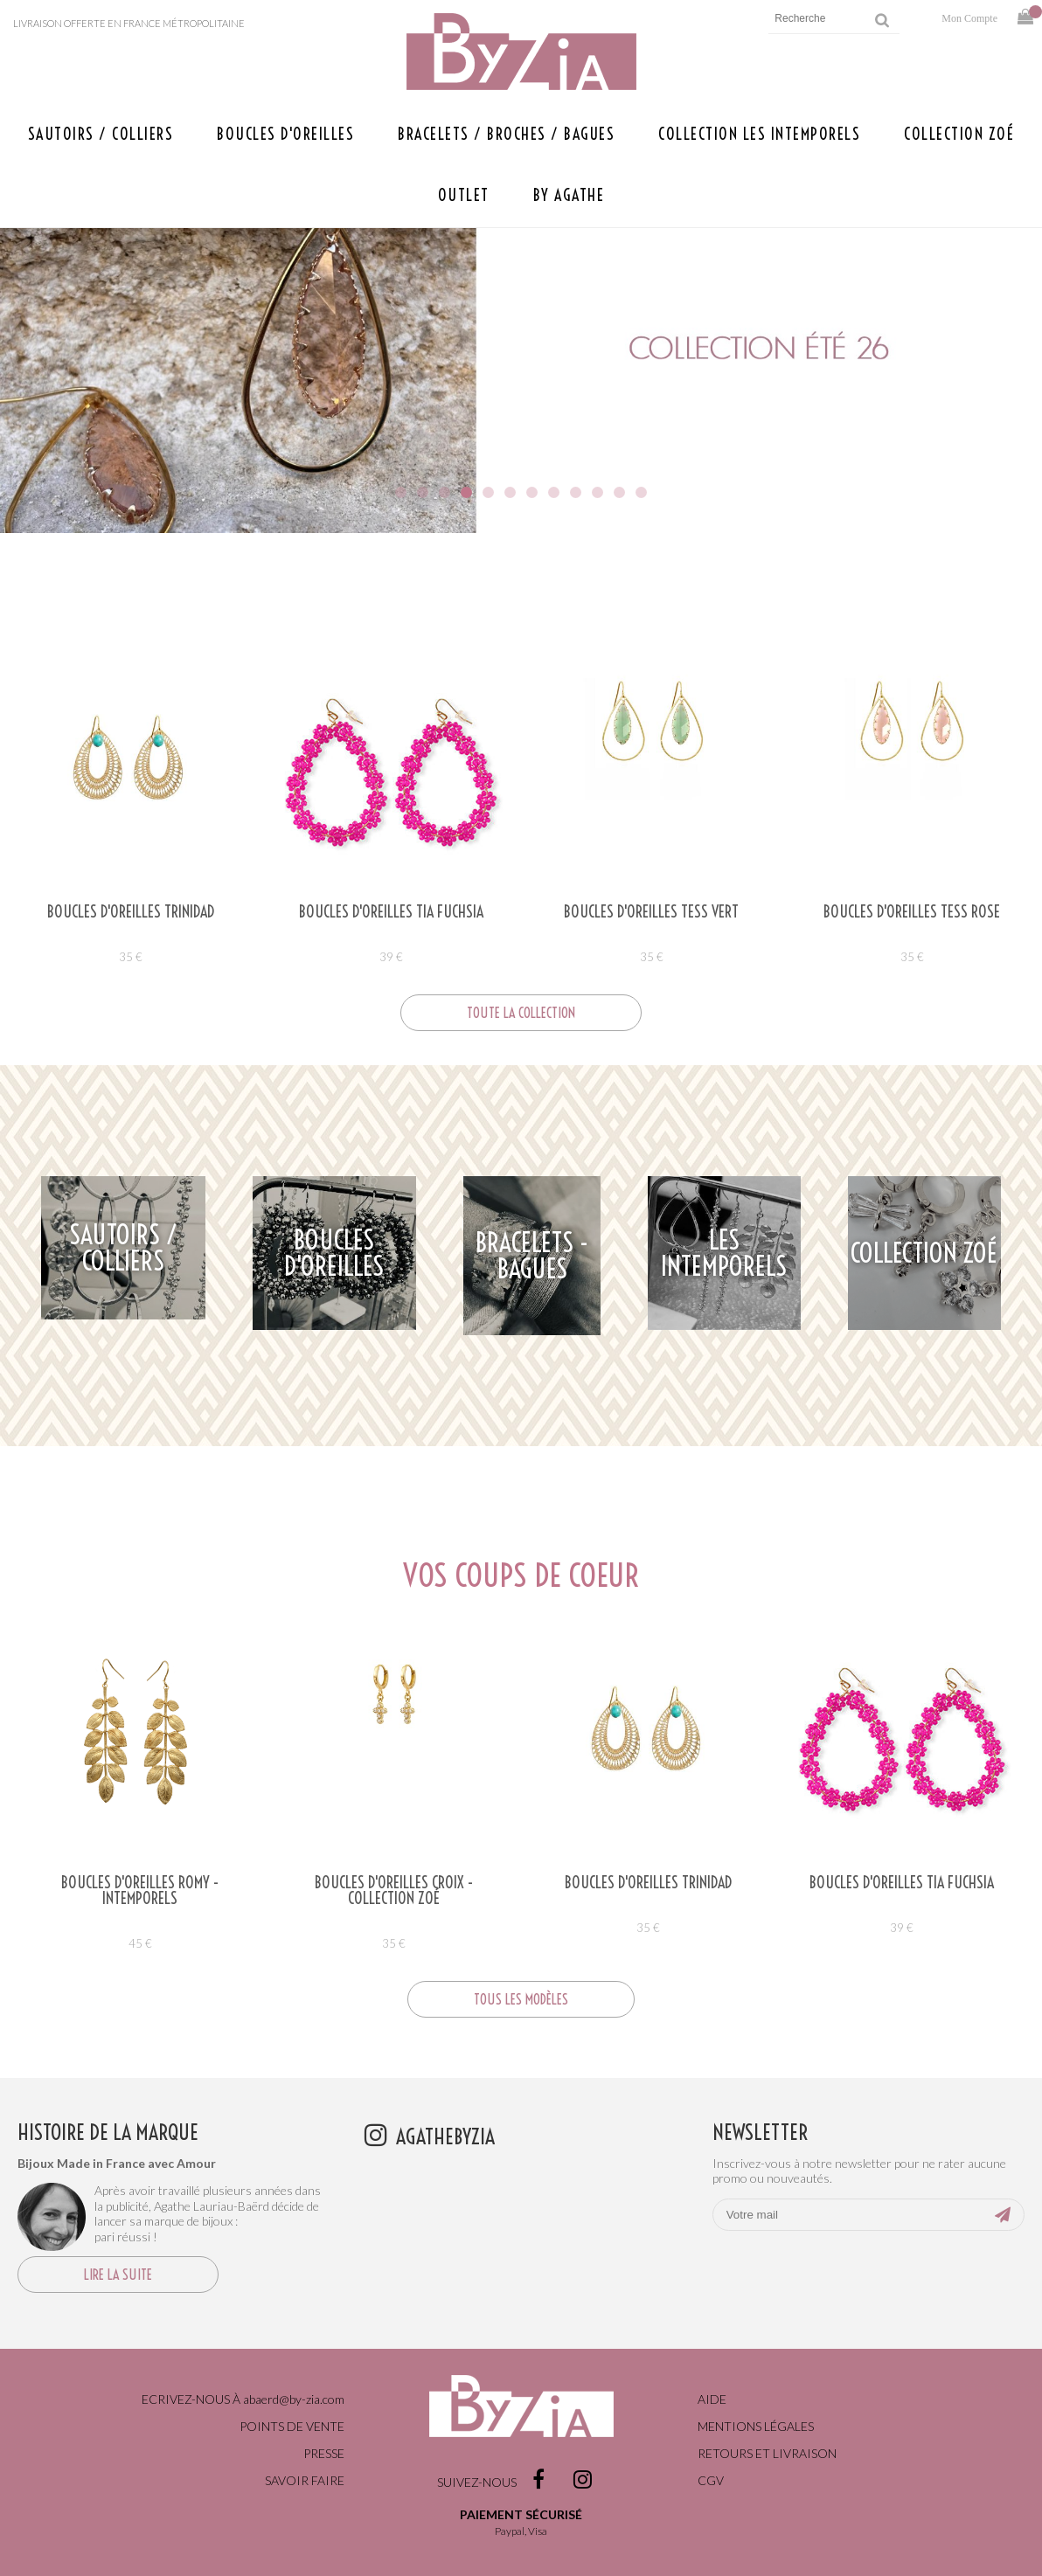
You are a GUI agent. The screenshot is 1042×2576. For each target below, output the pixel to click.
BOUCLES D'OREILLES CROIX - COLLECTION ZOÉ (394, 1891)
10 (597, 492)
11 (619, 492)
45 (140, 1943)
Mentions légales (756, 2426)
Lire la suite (118, 2274)
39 (391, 957)
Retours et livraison (767, 2453)
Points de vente (292, 2426)
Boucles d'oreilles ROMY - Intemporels (140, 1891)
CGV (711, 2480)
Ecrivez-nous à (243, 2399)
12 (641, 492)
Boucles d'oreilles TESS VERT (651, 912)
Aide (712, 2399)
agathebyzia (445, 2135)
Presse (323, 2453)
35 (130, 957)
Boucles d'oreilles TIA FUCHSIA (391, 912)
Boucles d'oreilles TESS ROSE (911, 912)
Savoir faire (304, 2480)
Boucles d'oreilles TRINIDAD (130, 912)
